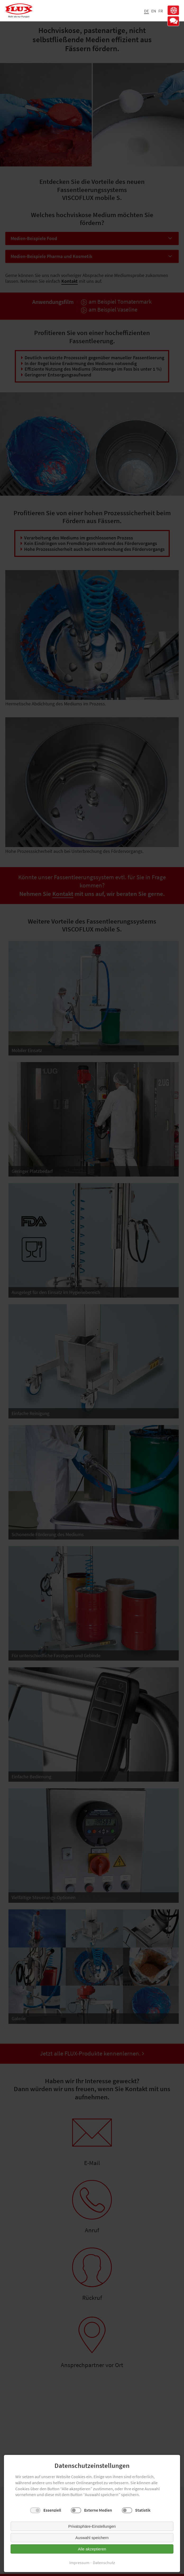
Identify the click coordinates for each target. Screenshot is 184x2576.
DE (146, 10)
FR (160, 10)
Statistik (142, 2510)
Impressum (79, 2562)
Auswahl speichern (92, 2537)
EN (153, 10)
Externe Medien (98, 2510)
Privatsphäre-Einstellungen (92, 2526)
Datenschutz (104, 2562)
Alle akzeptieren (92, 2549)
